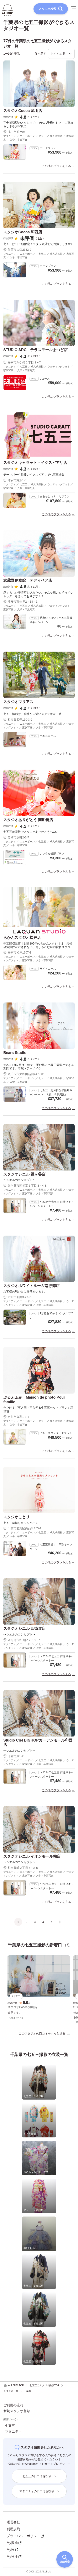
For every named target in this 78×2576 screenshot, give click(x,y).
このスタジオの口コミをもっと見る (44, 2033)
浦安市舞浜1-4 (14, 480)
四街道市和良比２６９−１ (22, 1640)
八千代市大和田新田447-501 (24, 1074)
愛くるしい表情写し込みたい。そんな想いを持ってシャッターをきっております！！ (38, 594)
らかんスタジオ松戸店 (22, 938)
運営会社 (13, 2522)
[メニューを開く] (73, 8)
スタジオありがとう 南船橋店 (28, 820)
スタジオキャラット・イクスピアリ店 (35, 463)
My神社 (14, 2556)
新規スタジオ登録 (16, 2411)
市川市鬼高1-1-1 (16, 1417)
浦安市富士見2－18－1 (20, 602)
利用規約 (13, 2529)
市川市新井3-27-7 (17, 1297)
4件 (35, 117)
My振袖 (14, 2543)
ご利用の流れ (13, 2405)
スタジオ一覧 (10, 2391)
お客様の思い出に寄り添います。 (25, 1291)
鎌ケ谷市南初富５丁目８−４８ (25, 1185)
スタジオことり (16, 1517)
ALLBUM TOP (13, 2385)
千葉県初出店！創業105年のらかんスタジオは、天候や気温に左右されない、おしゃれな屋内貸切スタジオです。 (38, 945)
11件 (35, 586)
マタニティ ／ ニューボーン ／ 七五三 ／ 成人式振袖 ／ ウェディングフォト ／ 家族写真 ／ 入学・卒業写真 (38, 725)
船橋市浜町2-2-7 (16, 837)
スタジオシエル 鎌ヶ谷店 (24, 1174)
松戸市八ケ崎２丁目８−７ (22, 362)
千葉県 (27, 2391)
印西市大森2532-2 (17, 250)
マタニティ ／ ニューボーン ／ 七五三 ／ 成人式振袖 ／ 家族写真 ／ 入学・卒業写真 (38, 138)
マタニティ (13, 2431)
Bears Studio (14, 1053)
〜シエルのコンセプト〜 (19, 1180)
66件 (35, 468)
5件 (35, 826)
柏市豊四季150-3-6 (17, 719)
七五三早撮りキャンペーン (20, 1523)
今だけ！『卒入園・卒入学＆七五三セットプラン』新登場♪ (38, 1409)
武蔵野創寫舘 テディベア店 (27, 580)
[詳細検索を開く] (64, 2559)
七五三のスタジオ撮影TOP (44, 2385)
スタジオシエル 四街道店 (24, 1628)
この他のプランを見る (56, 166)
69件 (35, 356)
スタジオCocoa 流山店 (22, 111)
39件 (35, 708)
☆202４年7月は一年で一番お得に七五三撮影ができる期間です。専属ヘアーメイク (38, 1066)
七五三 (10, 2425)
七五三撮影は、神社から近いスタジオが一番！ (33, 714)
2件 (40, 238)
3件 (35, 1059)
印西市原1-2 (13, 1756)
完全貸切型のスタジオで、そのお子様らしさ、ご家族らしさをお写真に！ (38, 124)
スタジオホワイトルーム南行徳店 (31, 1286)
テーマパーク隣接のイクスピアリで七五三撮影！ (35, 474)
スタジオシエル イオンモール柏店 (32, 1856)
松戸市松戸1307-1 (17, 953)
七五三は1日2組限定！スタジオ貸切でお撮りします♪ (37, 244)
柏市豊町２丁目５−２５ (20, 1868)
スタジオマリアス (18, 702)
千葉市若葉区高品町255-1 (22, 1528)
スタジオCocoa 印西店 (22, 232)
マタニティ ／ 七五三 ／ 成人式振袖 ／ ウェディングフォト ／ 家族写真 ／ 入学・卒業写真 (38, 368)
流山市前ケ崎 (14, 132)
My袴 (12, 2550)
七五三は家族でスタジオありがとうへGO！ (31, 831)
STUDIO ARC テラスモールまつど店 (35, 350)
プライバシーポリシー (25, 2536)
